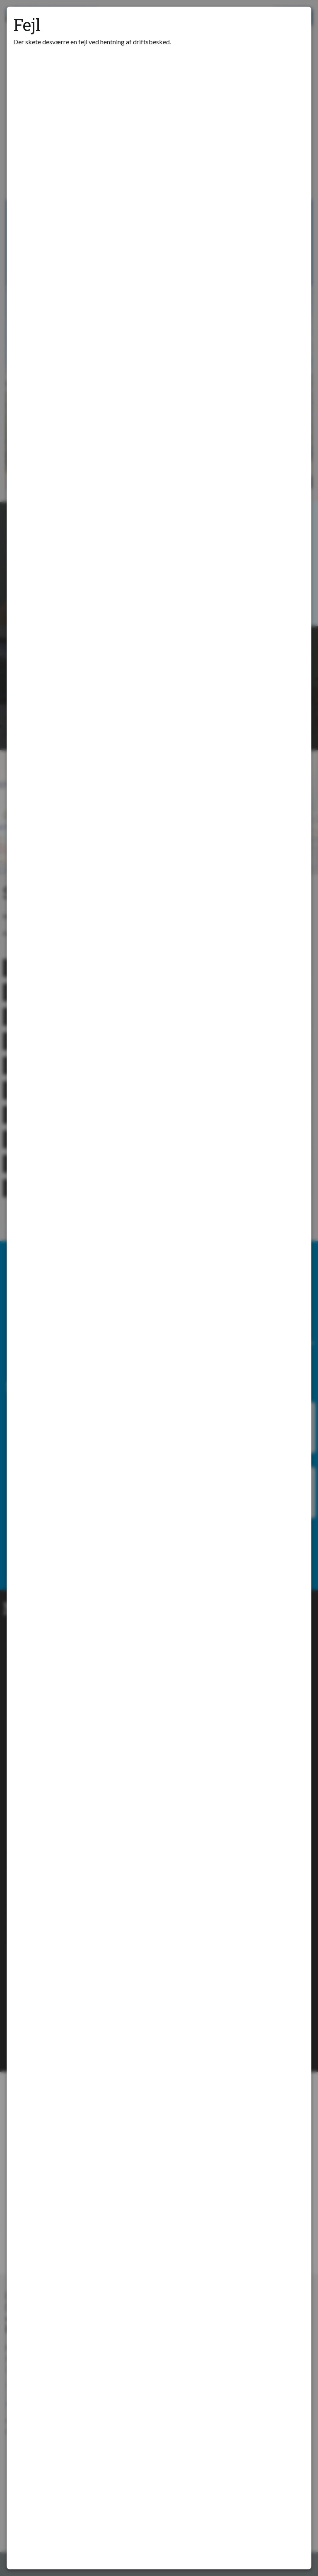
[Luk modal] (294, 23)
